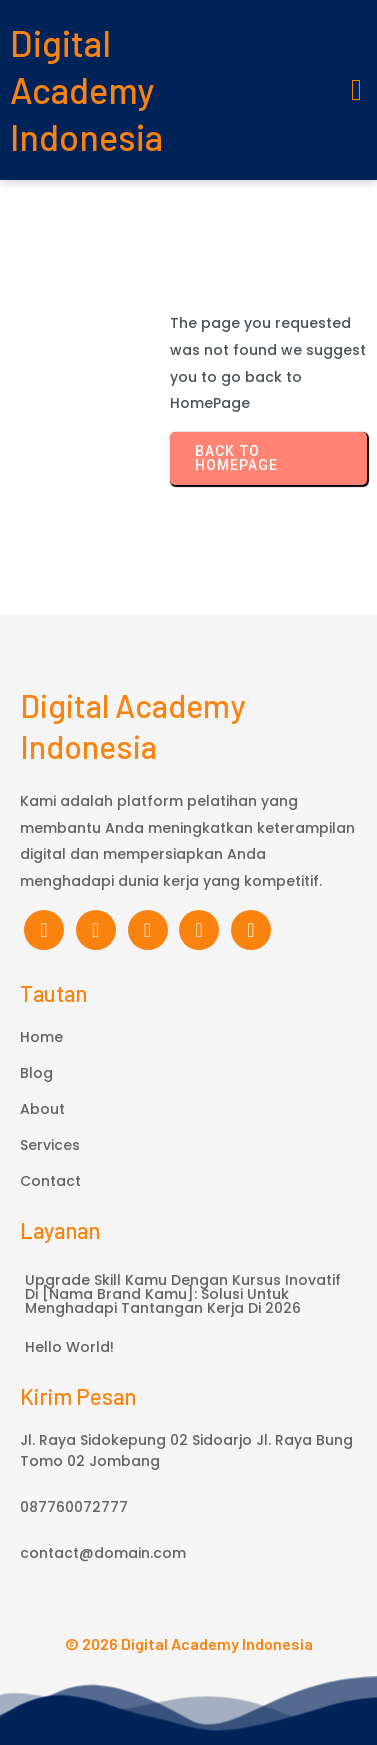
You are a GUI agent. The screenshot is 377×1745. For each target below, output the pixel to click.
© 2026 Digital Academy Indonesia (189, 1643)
